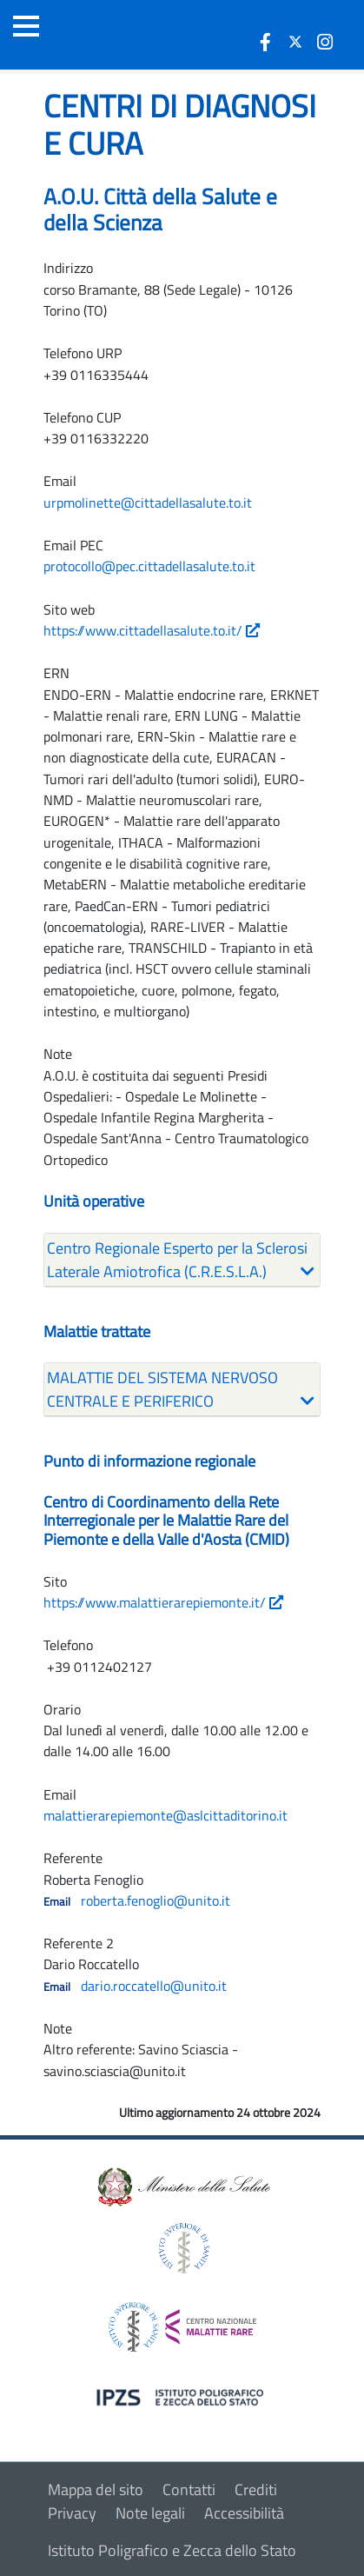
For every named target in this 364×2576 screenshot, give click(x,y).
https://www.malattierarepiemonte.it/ (163, 1602)
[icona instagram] (325, 42)
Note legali (150, 2513)
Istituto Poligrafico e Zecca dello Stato (172, 2550)
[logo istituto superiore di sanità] (182, 2247)
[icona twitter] (295, 42)
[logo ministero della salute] (182, 2186)
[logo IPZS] (182, 2396)
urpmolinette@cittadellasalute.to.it (147, 502)
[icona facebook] (266, 42)
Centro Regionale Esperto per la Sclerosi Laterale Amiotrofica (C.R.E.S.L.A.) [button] (177, 1259)
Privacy (72, 2513)
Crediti (256, 2489)
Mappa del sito (95, 2489)
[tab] (182, 1260)
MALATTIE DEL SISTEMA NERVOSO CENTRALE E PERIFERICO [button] (162, 1389)
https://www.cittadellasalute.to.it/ (151, 630)
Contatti (188, 2489)
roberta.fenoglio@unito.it (155, 1900)
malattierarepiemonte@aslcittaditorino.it (165, 1815)
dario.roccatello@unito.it (154, 1985)
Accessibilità (244, 2513)
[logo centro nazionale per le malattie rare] (182, 2322)
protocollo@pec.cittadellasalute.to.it (149, 566)
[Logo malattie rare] (108, 35)
